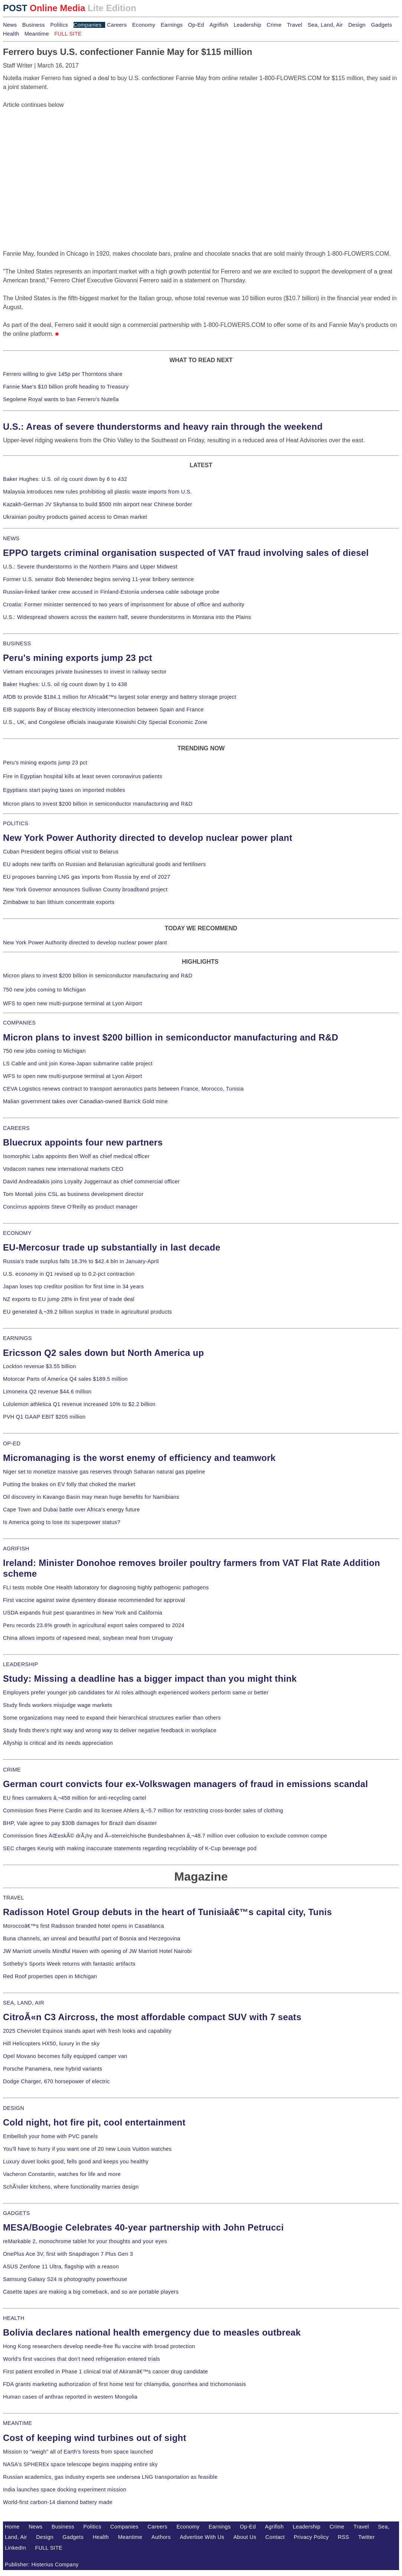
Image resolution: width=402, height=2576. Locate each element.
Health (11, 34)
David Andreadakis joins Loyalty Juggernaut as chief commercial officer (91, 1181)
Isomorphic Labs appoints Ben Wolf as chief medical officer (76, 1156)
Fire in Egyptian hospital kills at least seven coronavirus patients (82, 776)
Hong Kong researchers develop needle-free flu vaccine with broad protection (99, 2346)
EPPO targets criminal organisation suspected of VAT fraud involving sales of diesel (186, 553)
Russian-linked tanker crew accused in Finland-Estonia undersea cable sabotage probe (111, 592)
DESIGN (13, 2108)
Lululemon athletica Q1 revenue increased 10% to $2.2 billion (79, 1404)
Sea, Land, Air (325, 25)
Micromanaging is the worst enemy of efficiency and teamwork (139, 1458)
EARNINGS (17, 1338)
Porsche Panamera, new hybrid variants (52, 2069)
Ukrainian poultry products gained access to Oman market (75, 517)
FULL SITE (48, 2548)
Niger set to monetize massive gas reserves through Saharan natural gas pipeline (104, 1472)
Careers (117, 25)
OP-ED (11, 1443)
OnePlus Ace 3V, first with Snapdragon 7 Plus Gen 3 (68, 2254)
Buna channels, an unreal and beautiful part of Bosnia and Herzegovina (91, 1938)
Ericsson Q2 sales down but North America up (103, 1353)
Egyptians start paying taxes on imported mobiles (64, 790)
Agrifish (219, 25)
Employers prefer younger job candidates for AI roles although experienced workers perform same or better (136, 1692)
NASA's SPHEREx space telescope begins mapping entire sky (80, 2464)
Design (357, 25)
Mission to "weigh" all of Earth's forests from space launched (78, 2452)
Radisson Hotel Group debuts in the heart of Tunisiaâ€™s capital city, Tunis (167, 1912)
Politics (59, 25)
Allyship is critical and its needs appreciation (58, 1743)
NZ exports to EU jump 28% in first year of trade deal (68, 1299)
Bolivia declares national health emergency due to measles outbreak (152, 2332)
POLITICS (15, 823)
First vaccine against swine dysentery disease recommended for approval (94, 1600)
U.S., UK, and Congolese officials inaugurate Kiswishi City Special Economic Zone (105, 722)
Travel (294, 25)
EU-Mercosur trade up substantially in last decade (111, 1247)
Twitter (366, 2537)
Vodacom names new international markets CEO (63, 1169)
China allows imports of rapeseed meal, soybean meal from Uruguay (88, 1638)
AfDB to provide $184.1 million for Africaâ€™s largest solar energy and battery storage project (119, 697)
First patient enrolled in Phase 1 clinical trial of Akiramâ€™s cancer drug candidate (105, 2372)
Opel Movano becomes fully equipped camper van (65, 2056)
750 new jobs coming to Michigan (44, 990)
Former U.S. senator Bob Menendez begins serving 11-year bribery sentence (98, 579)
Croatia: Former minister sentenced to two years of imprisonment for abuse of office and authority (123, 604)
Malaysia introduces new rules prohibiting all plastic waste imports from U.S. (97, 492)
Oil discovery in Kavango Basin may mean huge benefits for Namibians (91, 1497)
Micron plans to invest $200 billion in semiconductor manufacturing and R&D (97, 804)
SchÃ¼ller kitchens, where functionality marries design (71, 2187)
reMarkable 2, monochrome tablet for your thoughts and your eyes (85, 2241)
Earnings (171, 25)
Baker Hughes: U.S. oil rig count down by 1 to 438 (65, 684)
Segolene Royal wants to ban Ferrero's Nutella (61, 399)
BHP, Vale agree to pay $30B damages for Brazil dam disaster (80, 1823)
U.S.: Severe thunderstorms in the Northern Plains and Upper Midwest (90, 567)
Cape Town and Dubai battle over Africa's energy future (71, 1510)
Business (33, 25)
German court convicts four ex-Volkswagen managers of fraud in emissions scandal (185, 1784)
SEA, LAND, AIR (23, 2003)
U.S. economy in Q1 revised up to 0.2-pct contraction (68, 1274)
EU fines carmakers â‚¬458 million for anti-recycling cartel (74, 1798)
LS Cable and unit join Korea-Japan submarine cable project (78, 1063)
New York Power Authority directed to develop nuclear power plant (147, 838)
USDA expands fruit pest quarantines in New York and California (82, 1613)
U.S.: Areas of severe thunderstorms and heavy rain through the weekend (162, 427)
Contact (275, 2537)
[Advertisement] (58, 155)
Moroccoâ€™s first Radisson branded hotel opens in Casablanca (83, 1926)
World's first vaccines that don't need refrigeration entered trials (81, 2359)
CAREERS (16, 1128)
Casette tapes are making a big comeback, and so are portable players (91, 2292)
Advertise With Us (202, 2537)
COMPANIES (19, 1023)
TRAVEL (13, 1898)
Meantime (37, 34)
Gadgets (381, 25)
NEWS (11, 538)
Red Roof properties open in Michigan (50, 1976)
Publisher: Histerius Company (42, 2564)
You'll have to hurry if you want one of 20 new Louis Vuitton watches (87, 2149)
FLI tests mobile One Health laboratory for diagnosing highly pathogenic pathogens (106, 1587)
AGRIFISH (16, 1548)
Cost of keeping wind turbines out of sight (94, 2438)
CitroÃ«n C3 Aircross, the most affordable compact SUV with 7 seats (152, 2017)
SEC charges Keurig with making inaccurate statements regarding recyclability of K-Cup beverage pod (129, 1848)
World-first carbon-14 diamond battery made (58, 2502)
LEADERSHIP (20, 1664)
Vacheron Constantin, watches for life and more (62, 2174)
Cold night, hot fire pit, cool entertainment (94, 2122)
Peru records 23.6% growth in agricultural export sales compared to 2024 (93, 1625)
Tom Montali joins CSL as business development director (73, 1194)
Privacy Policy (311, 2537)
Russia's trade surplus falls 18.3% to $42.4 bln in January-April (81, 1261)
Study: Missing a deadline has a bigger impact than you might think (150, 1679)
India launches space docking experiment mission (64, 2490)
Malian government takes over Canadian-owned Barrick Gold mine (85, 1101)
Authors (161, 2537)
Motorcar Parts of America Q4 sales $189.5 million (65, 1379)
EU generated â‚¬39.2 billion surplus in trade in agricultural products (87, 1312)
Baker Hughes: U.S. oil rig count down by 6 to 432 (65, 479)
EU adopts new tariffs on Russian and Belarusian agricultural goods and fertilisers (104, 864)
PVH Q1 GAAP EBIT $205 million (44, 1417)
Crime (274, 25)
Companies (88, 25)
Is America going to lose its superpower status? (61, 1522)
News (10, 25)
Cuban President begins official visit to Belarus (61, 852)
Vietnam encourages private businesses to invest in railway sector (84, 672)
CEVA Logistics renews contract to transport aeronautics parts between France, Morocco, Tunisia (123, 1089)
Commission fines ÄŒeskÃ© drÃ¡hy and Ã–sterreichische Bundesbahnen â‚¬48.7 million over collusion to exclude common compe (165, 1836)
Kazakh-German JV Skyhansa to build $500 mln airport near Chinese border (97, 504)
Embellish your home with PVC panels (50, 2136)
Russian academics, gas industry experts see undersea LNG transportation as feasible (110, 2477)
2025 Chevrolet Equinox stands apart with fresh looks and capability (87, 2031)
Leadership (247, 25)
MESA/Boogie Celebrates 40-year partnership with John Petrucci (143, 2227)
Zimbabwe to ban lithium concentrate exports (58, 902)
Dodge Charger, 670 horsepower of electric (56, 2081)
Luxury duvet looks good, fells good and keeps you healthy (76, 2161)
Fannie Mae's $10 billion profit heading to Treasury (66, 387)
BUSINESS (17, 643)
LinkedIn (15, 2548)
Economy (143, 25)
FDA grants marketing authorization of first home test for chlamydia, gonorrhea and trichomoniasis (124, 2384)
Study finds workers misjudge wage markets (57, 1705)
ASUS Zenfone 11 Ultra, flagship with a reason (61, 2266)
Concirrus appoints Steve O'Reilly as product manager (70, 1207)
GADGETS (16, 2213)
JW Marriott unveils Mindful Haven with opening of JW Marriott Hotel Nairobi (97, 1951)
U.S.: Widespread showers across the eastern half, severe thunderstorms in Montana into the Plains (127, 617)
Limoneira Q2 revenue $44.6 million (47, 1391)
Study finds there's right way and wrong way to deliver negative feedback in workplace (110, 1730)
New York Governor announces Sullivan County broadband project (85, 889)
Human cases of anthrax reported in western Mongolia (70, 2397)
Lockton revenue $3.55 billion (39, 1366)
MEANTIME (17, 2423)
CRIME (12, 1770)
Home (12, 2527)
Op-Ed (196, 25)
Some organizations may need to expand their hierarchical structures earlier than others (112, 1718)
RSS (343, 2537)
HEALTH (14, 2318)
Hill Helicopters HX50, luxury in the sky (51, 2043)
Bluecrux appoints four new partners (83, 1142)
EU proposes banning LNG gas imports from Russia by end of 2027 (86, 877)
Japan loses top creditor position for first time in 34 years (73, 1286)
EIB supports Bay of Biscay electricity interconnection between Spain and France (103, 709)
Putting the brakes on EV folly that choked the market (69, 1484)
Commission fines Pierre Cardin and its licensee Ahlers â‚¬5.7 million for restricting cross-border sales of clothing (143, 1810)
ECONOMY (17, 1233)
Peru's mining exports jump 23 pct (77, 658)
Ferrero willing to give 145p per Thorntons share (62, 374)
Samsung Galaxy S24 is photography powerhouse (65, 2279)
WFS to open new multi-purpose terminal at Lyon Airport (72, 1003)
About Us (244, 2537)
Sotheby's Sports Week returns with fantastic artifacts (69, 1964)
